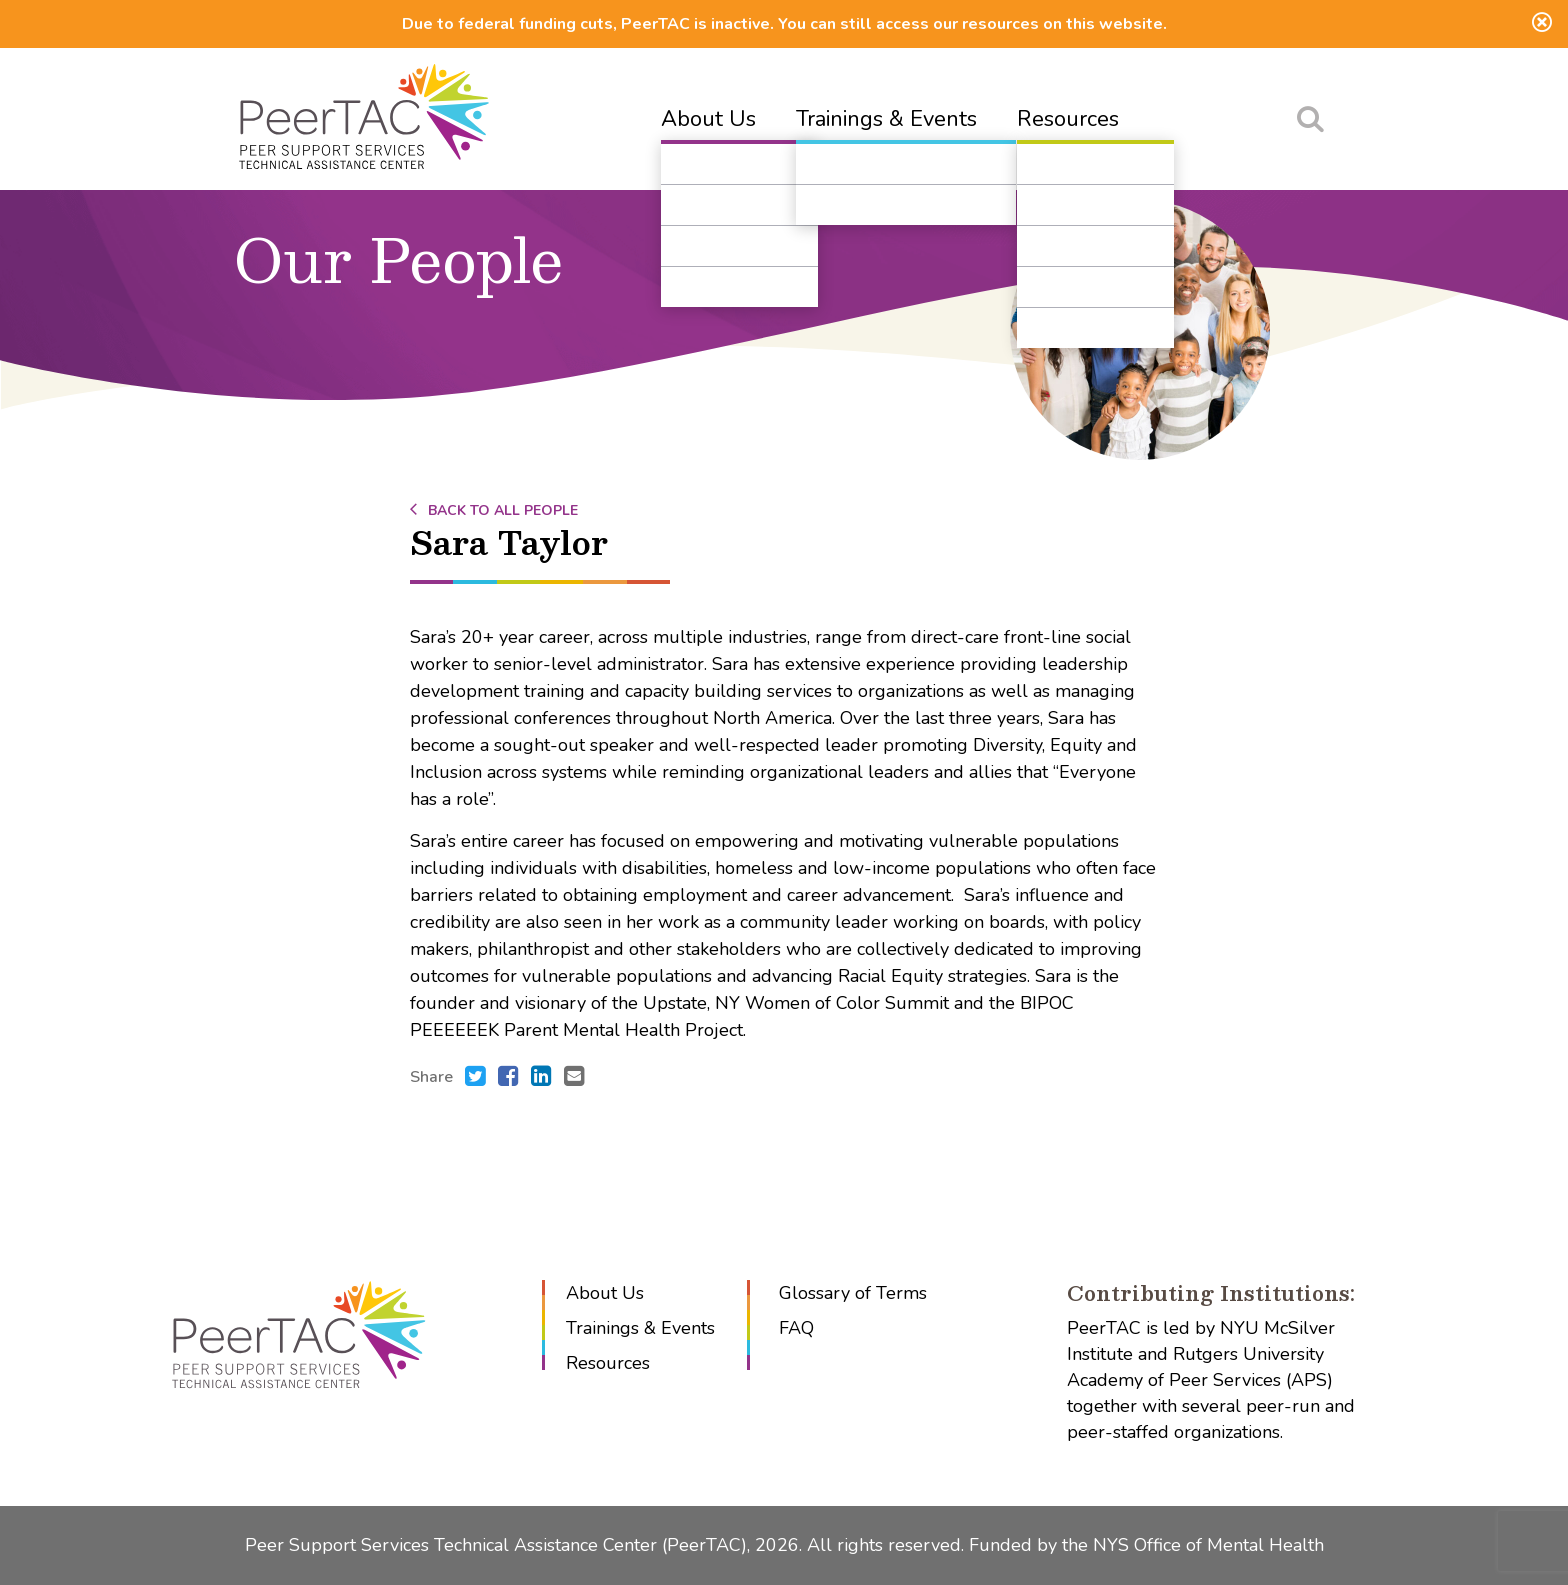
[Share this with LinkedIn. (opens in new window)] (541, 1078)
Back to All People (494, 510)
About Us (708, 119)
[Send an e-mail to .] (574, 1078)
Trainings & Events (886, 119)
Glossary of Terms (853, 1293)
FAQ (796, 1328)
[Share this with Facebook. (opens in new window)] (508, 1078)
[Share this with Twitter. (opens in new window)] (475, 1078)
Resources (1068, 119)
